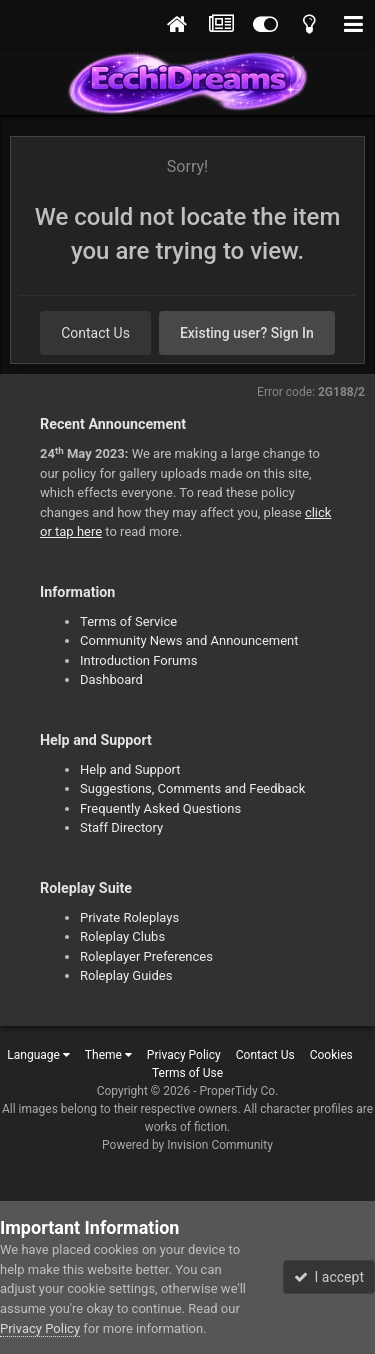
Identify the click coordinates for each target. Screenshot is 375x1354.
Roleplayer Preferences (146, 956)
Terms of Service (128, 621)
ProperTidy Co (238, 1091)
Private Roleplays (129, 917)
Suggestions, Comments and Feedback (192, 788)
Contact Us (95, 333)
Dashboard (111, 679)
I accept (329, 1277)
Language (38, 1055)
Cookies (331, 1055)
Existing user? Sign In (247, 333)
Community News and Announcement (189, 640)
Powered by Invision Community (187, 1145)
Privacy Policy (184, 1055)
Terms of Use (187, 1073)
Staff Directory (121, 827)
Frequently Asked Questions (160, 808)
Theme (108, 1055)
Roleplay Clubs (122, 936)
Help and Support (130, 769)
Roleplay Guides (126, 975)
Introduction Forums (138, 660)
